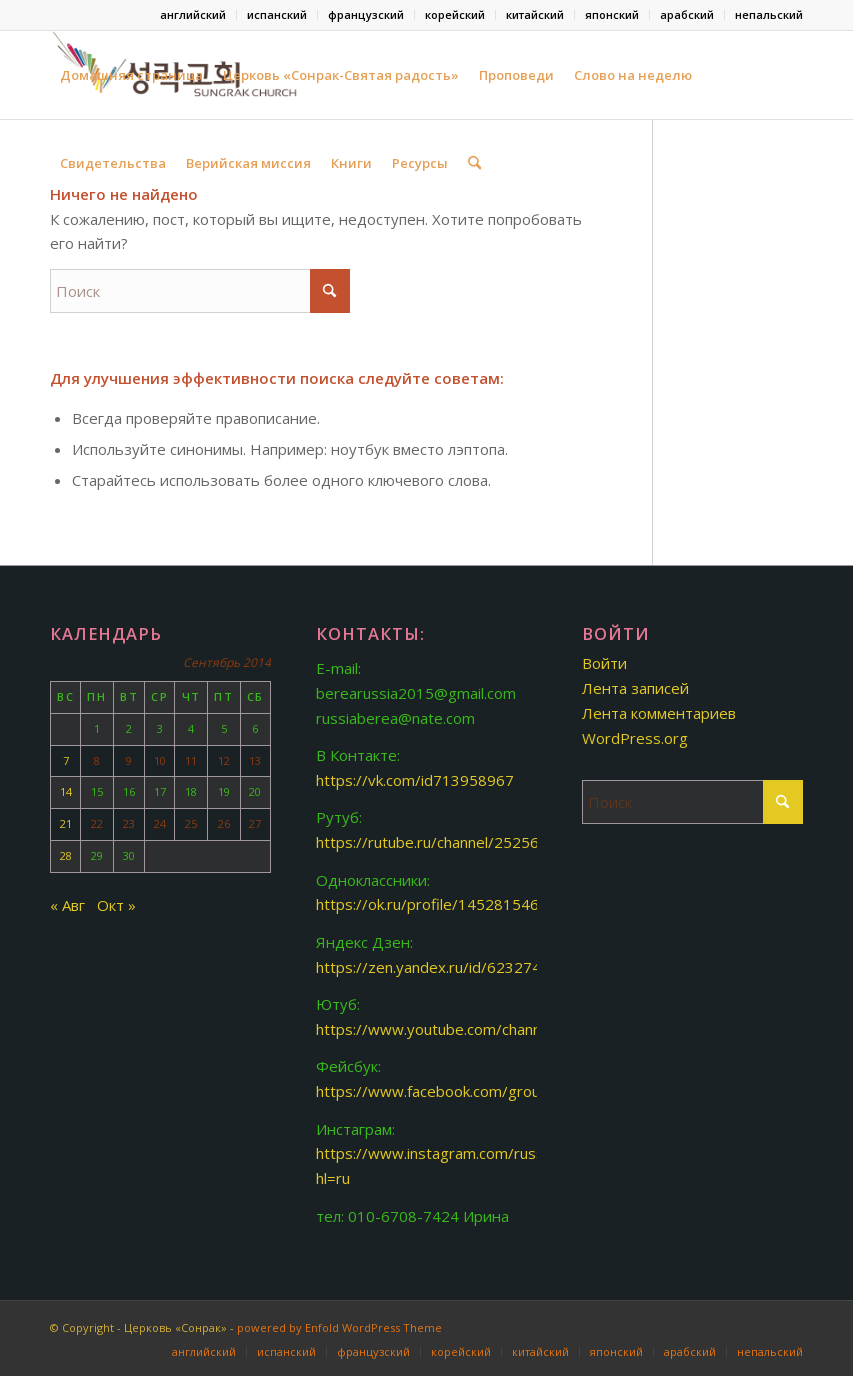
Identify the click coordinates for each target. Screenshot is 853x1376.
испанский (277, 14)
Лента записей (635, 688)
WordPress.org (635, 738)
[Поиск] (474, 163)
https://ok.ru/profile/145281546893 (441, 904)
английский (193, 14)
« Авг (67, 905)
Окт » (116, 905)
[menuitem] (193, 15)
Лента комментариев (659, 713)
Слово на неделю (633, 75)
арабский (687, 14)
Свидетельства (113, 163)
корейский (455, 14)
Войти (604, 663)
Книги (351, 163)
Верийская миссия (248, 163)
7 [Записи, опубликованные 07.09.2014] (66, 760)
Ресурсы (420, 163)
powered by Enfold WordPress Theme (339, 1327)
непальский (769, 14)
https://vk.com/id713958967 (415, 780)
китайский (535, 14)
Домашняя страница (131, 75)
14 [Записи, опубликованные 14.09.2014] (66, 791)
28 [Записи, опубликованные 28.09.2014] (66, 855)
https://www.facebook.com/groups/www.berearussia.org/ (516, 1091)
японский (612, 14)
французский (366, 14)
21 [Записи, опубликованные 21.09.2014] (66, 823)
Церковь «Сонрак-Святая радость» (341, 75)
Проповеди (516, 75)
